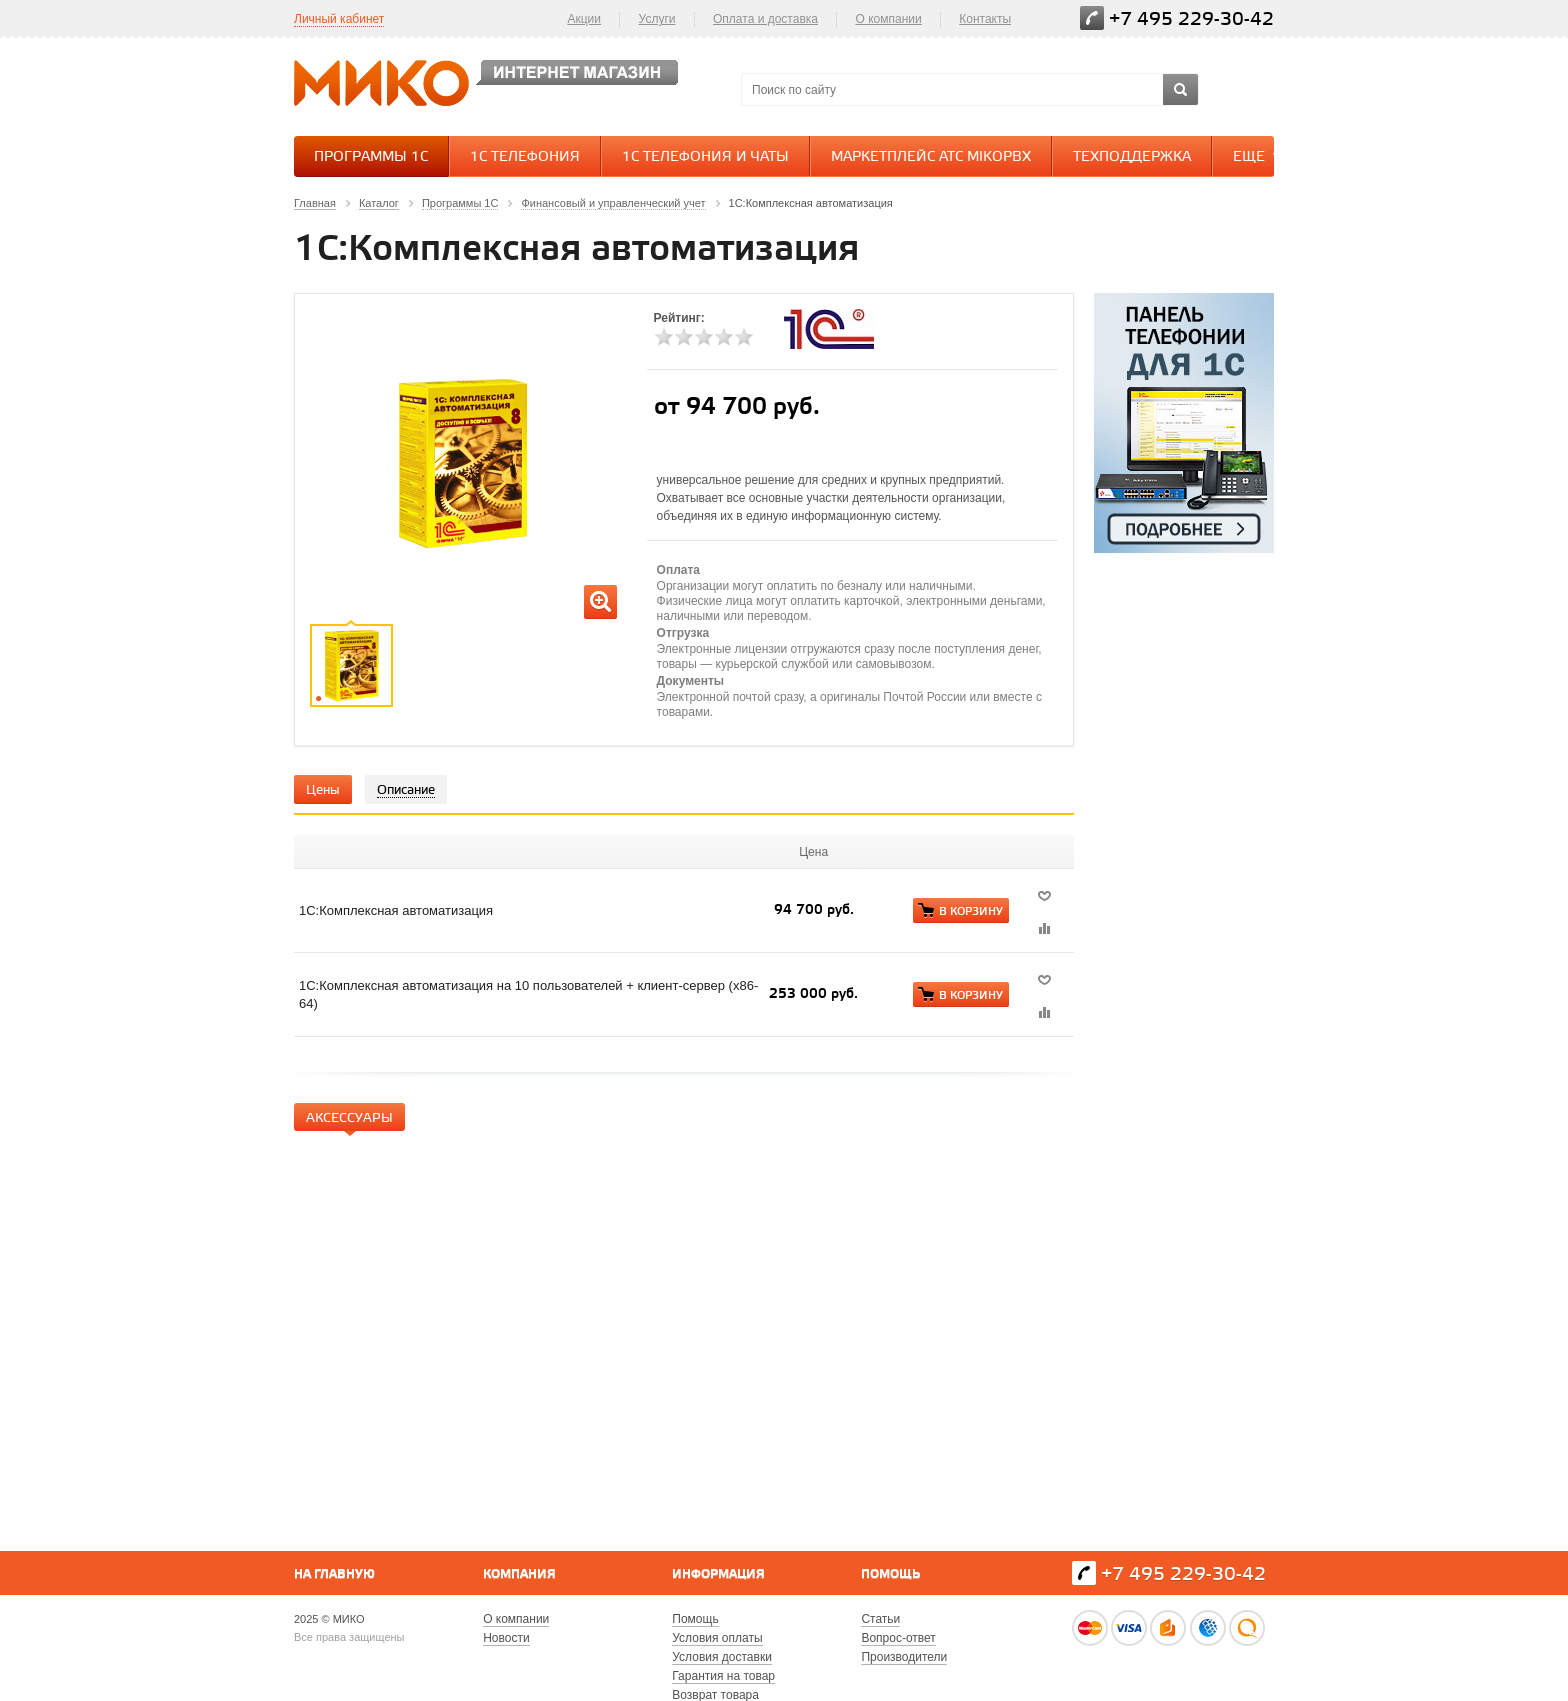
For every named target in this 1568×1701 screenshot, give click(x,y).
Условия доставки (722, 1657)
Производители (904, 1657)
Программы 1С (371, 157)
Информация (718, 1574)
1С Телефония (525, 157)
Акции (584, 19)
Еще (1259, 156)
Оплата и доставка (765, 19)
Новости (506, 1638)
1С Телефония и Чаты (705, 157)
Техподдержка (1132, 157)
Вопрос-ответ (898, 1638)
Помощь (890, 1574)
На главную (334, 1574)
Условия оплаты (717, 1638)
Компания (519, 1574)
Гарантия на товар (723, 1676)
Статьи (880, 1619)
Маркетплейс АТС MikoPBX (931, 157)
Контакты (985, 19)
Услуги (657, 19)
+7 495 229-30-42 (1191, 19)
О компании (889, 19)
